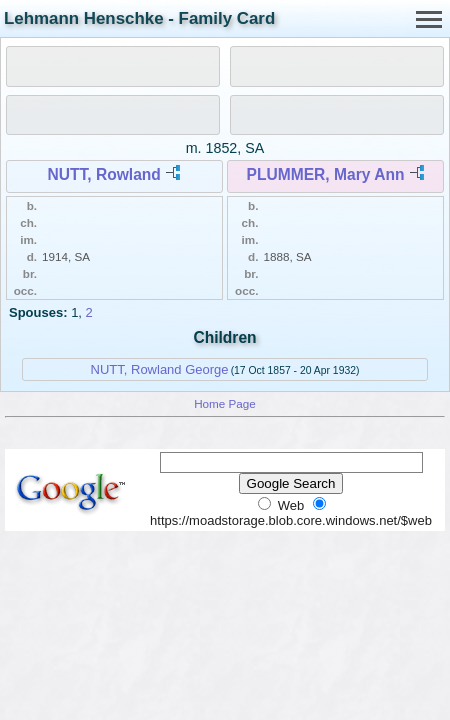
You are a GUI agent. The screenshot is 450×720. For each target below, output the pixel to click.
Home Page (225, 403)
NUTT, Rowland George (160, 369)
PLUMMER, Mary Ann (326, 174)
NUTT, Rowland (103, 174)
